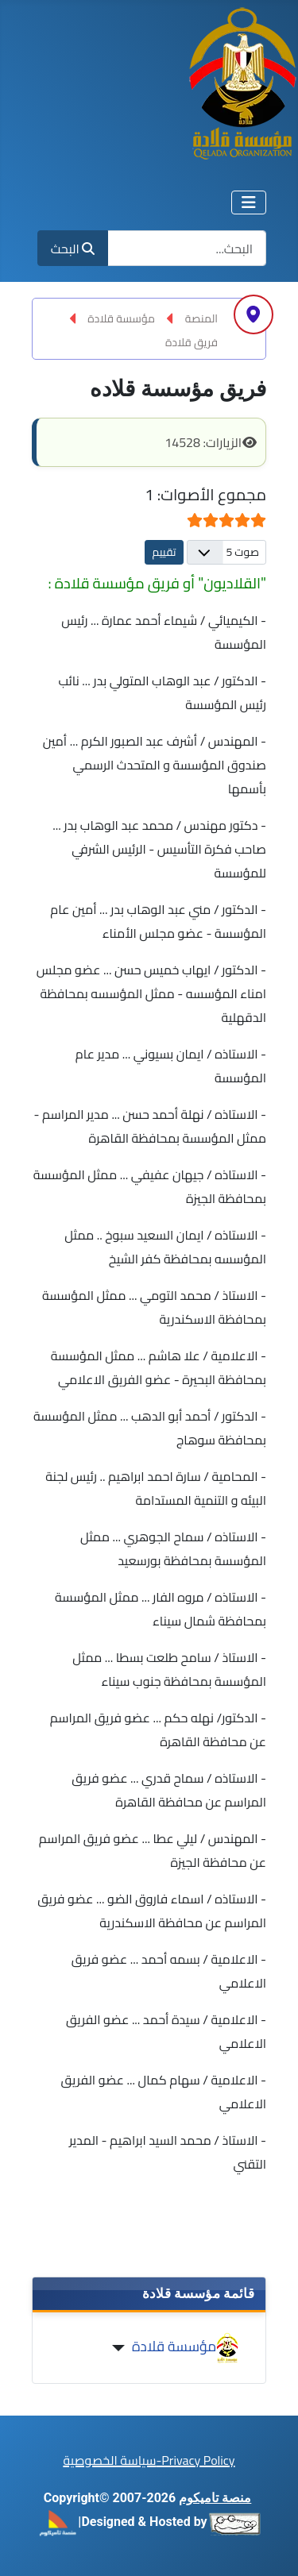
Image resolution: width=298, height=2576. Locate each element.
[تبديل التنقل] (248, 202)
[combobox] (186, 248)
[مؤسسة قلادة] (122, 2348)
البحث (73, 248)
